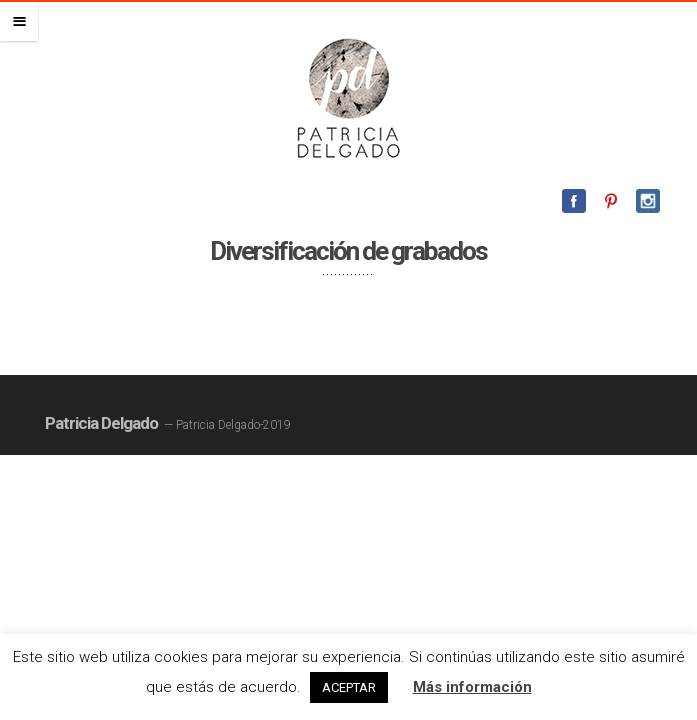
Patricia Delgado (101, 423)
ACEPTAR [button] (349, 687)
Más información (472, 687)
